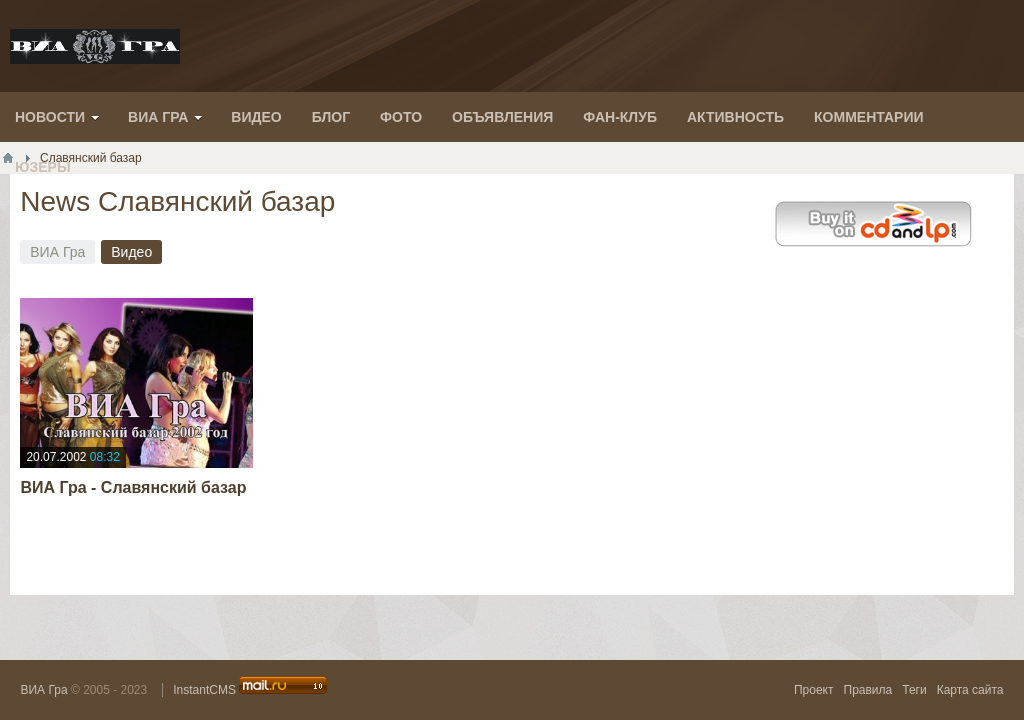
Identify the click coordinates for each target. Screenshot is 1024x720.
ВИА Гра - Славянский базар (133, 487)
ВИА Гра (43, 690)
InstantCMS (204, 690)
